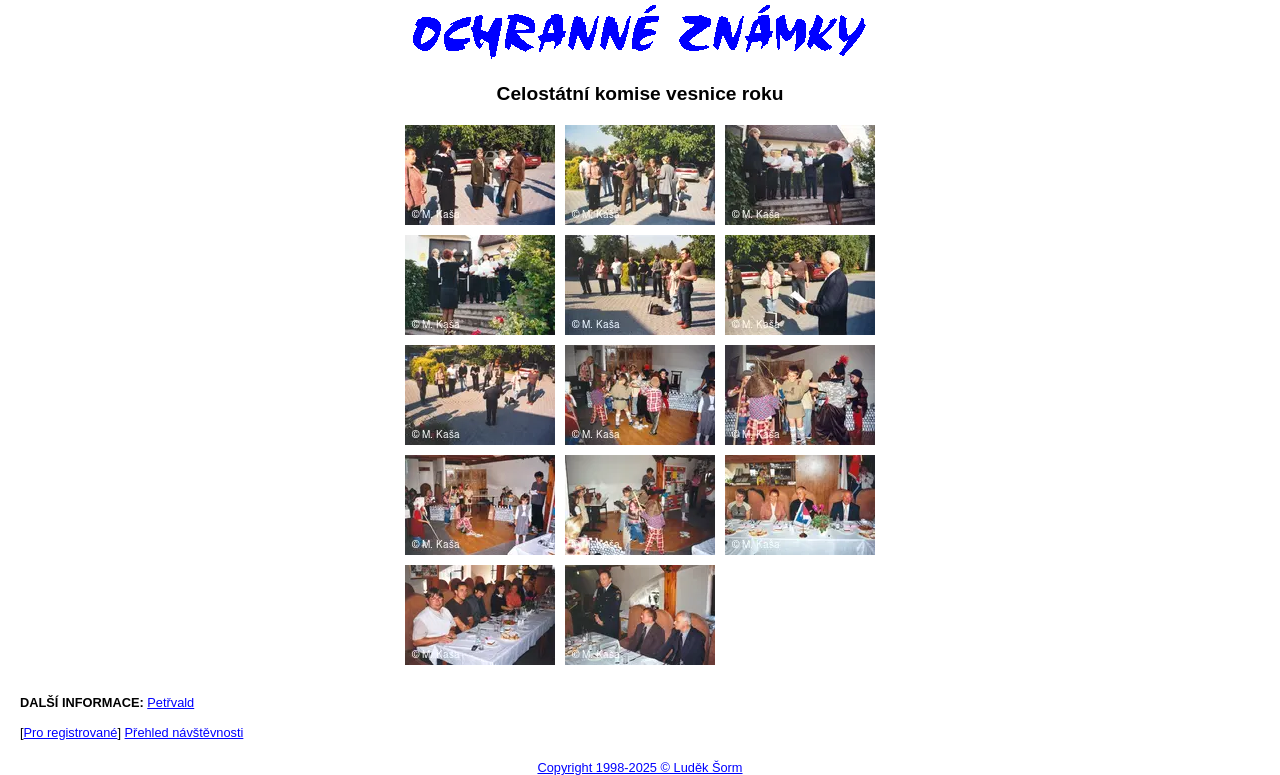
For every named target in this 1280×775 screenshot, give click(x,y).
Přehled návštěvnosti (184, 732)
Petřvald (170, 702)
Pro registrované (71, 732)
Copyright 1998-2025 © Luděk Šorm (639, 767)
